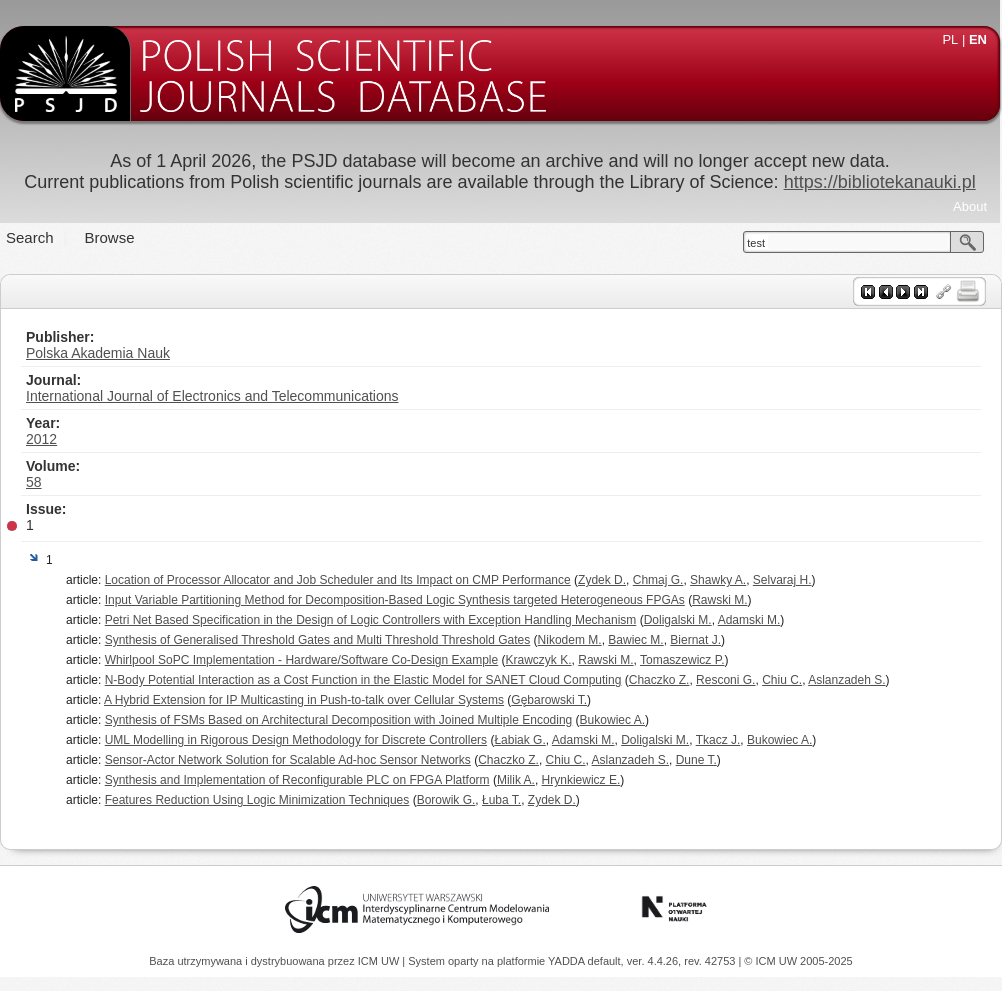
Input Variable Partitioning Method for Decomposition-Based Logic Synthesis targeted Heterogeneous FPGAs (395, 600)
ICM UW (380, 961)
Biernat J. (695, 640)
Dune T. (696, 760)
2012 (41, 439)
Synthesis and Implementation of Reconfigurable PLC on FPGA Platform (297, 780)
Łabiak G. (519, 740)
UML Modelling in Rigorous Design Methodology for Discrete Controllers (296, 740)
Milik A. (516, 780)
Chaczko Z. (659, 680)
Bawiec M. (635, 640)
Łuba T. (501, 800)
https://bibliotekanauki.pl (880, 182)
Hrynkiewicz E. (581, 780)
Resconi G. (725, 680)
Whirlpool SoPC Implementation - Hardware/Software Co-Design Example (302, 660)
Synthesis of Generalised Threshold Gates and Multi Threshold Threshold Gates (318, 640)
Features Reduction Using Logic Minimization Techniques (257, 800)
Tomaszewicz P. (682, 660)
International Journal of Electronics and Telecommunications (212, 396)
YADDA (568, 961)
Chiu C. (782, 680)
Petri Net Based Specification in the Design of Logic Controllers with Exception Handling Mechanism (371, 620)
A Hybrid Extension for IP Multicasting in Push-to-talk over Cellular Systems (304, 700)
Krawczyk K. (539, 660)
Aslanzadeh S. (846, 680)
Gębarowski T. (549, 700)
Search (30, 237)
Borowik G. (446, 800)
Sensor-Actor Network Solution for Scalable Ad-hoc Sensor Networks (288, 760)
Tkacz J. (718, 740)
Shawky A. (718, 580)
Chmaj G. (658, 580)
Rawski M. (719, 600)
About (970, 206)
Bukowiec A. (612, 720)
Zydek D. (602, 580)
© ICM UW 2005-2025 (798, 961)
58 (34, 482)
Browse (110, 237)
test (756, 243)
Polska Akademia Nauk (98, 353)
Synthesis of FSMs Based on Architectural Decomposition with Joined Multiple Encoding (339, 720)
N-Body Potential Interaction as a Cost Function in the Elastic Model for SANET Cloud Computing (363, 680)
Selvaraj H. (782, 580)
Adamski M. (749, 620)
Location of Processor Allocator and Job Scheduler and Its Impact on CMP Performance (338, 580)
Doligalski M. (678, 620)
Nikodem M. (570, 640)
